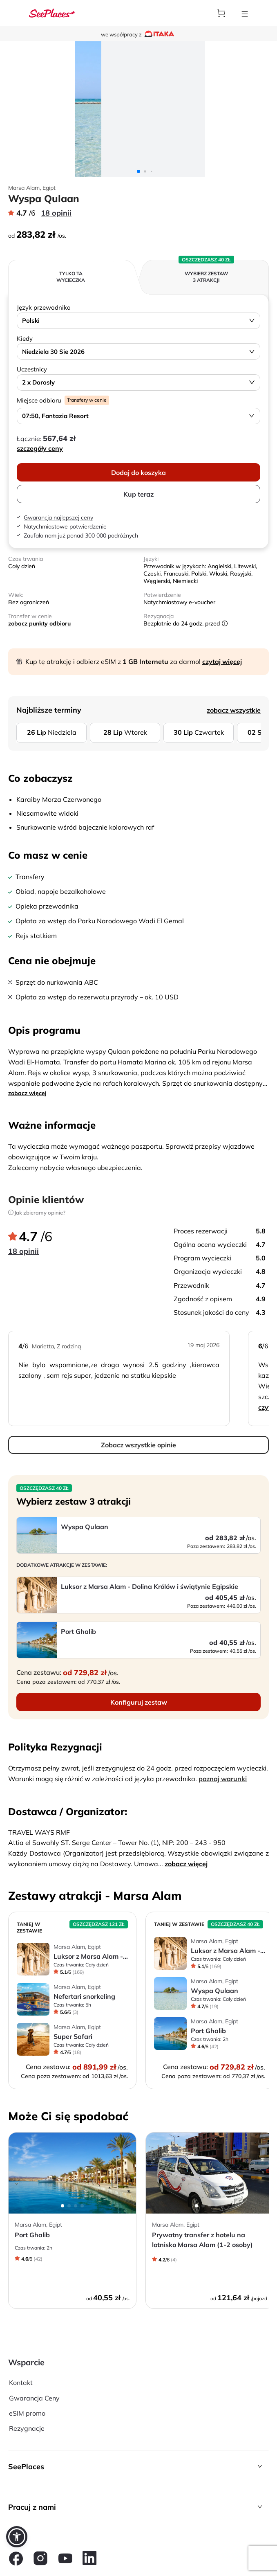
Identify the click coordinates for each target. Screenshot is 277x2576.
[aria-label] (52, 13)
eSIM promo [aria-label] (27, 2413)
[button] (138, 2466)
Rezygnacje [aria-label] (27, 2428)
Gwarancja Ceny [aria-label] (34, 2398)
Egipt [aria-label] (49, 187)
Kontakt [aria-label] (21, 2382)
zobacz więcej (27, 1093)
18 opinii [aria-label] (56, 213)
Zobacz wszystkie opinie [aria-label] (138, 1445)
